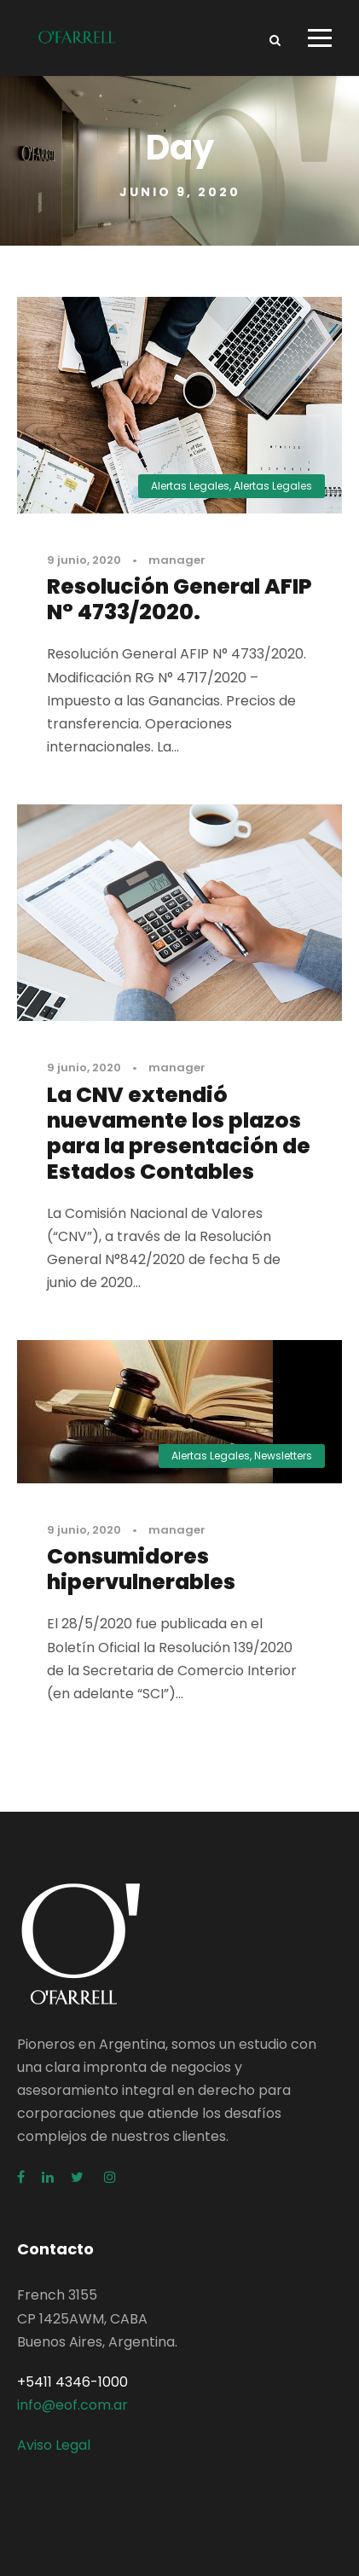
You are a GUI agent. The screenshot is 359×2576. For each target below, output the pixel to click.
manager (177, 560)
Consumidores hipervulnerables (141, 1569)
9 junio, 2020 (84, 560)
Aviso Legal (53, 2445)
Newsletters (283, 1455)
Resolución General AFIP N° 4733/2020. (179, 599)
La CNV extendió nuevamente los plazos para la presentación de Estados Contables (178, 1133)
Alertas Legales (190, 486)
